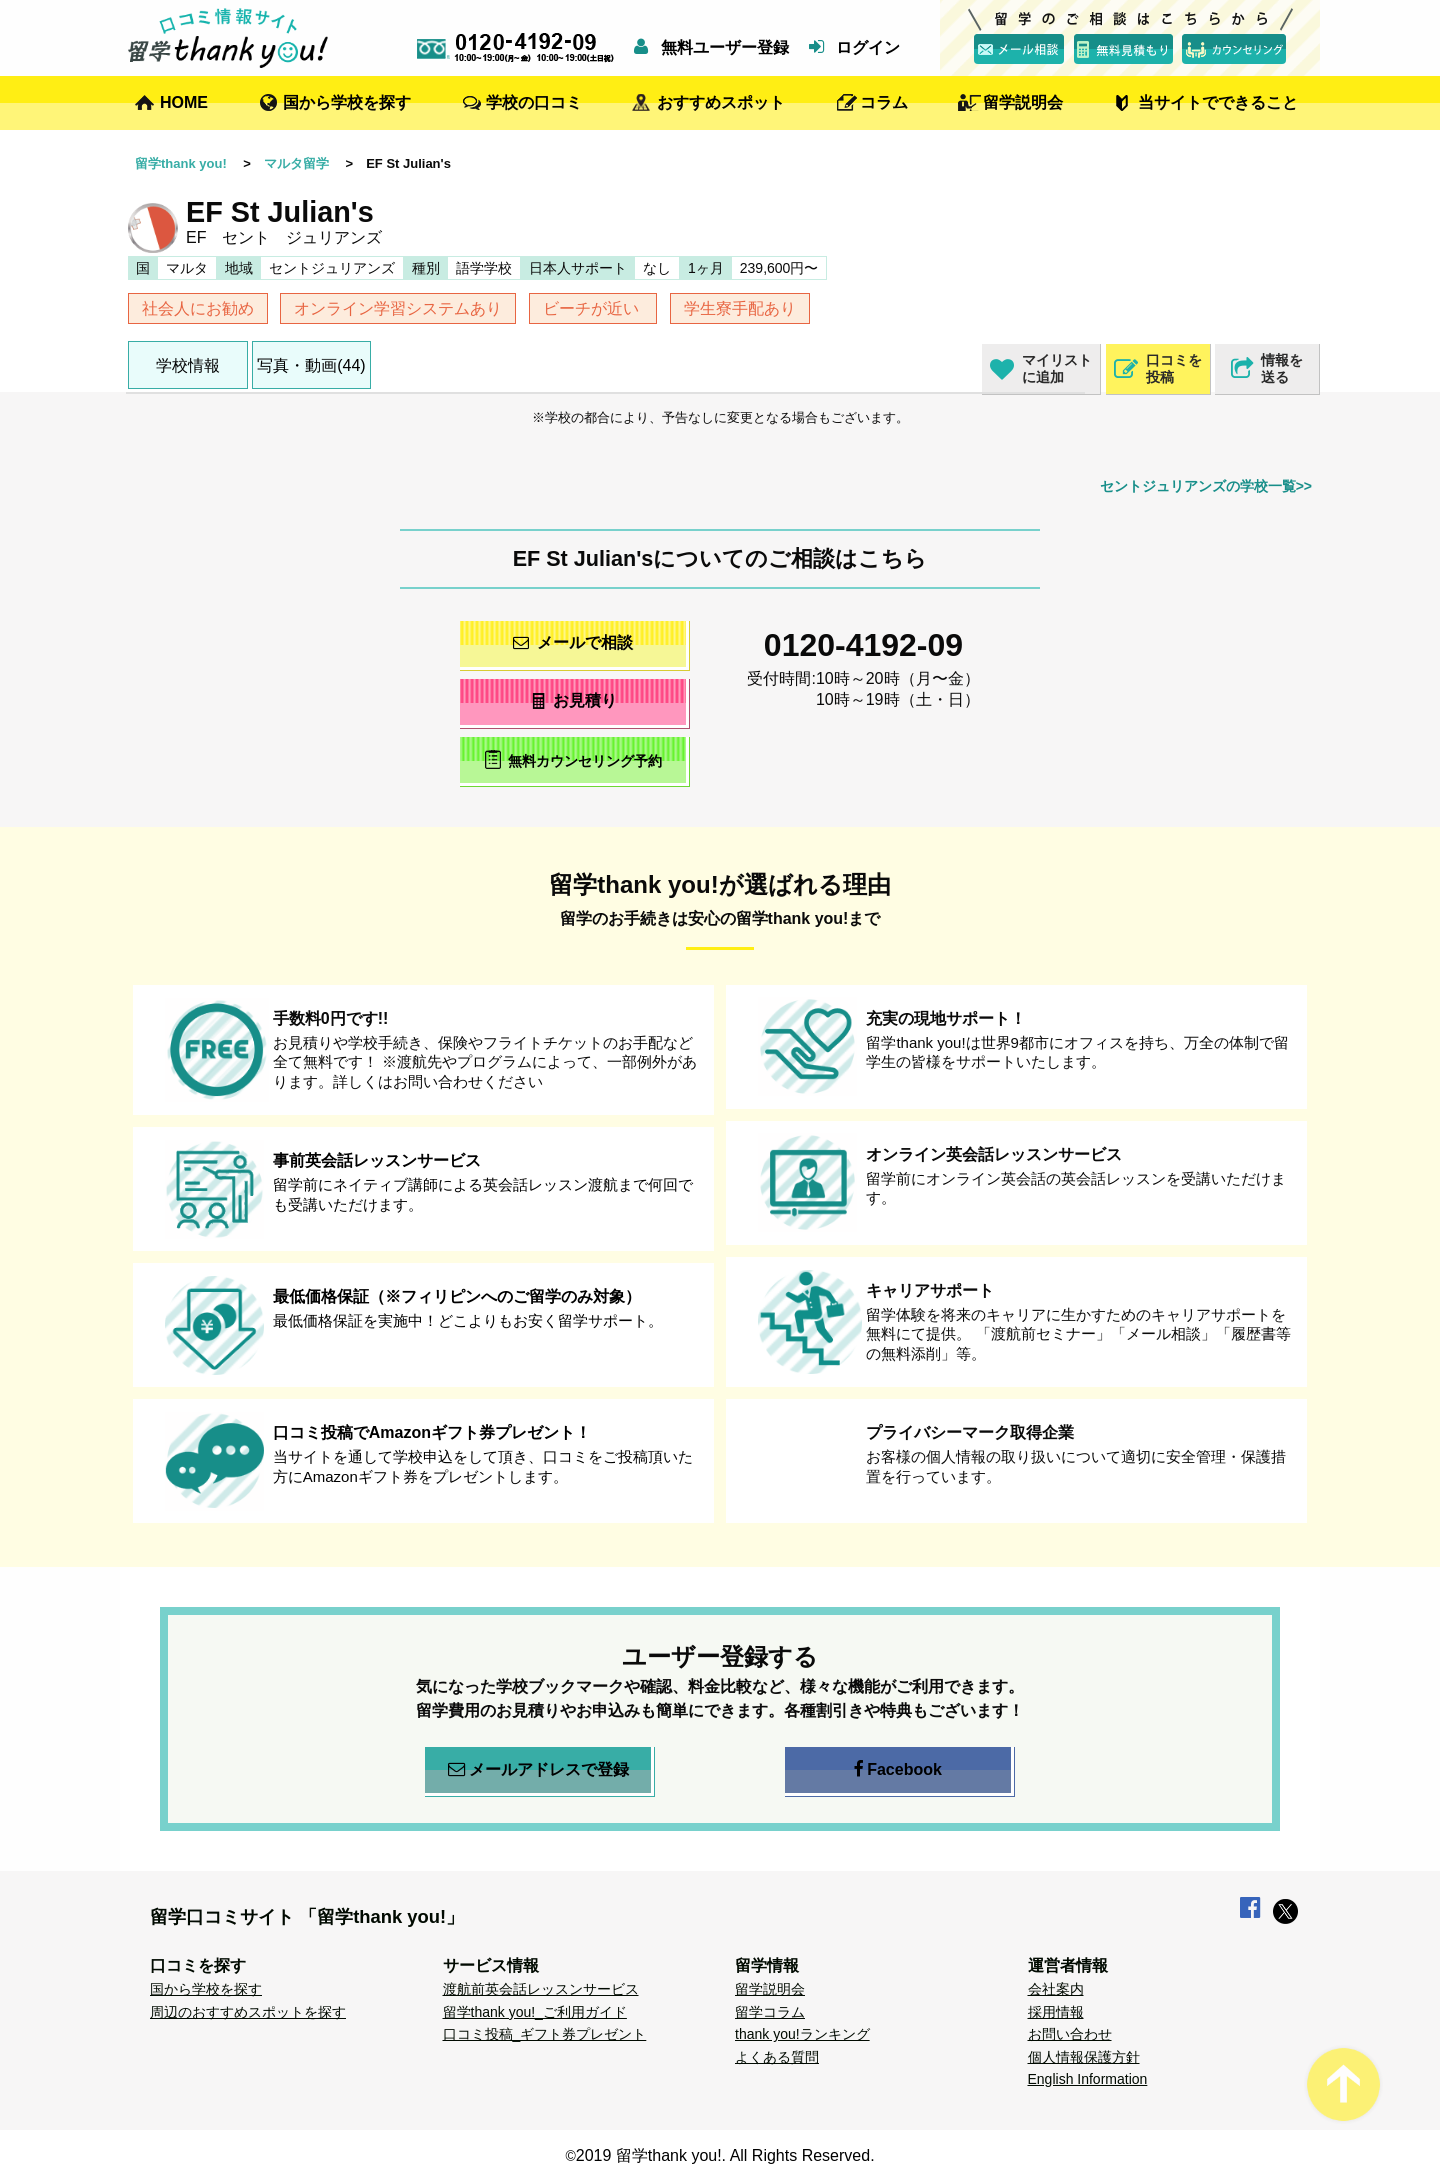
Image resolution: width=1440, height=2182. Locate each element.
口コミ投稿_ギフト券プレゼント (545, 2034)
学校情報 (188, 365)
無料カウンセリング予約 (573, 759)
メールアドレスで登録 (538, 1770)
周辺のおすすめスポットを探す (248, 2012)
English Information (1088, 2079)
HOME (184, 102)
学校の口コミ (534, 102)
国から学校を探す (347, 102)
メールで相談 (573, 642)
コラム (884, 102)
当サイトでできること (1218, 102)
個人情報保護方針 (1084, 2057)
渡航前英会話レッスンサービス (541, 1989)
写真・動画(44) (311, 365)
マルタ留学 (296, 163)
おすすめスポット (721, 102)
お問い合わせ (1070, 2034)
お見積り (573, 700)
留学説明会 (1023, 102)
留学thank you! (181, 163)
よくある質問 (777, 2057)
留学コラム (770, 2012)
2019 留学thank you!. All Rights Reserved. (725, 2155)
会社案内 (1056, 1989)
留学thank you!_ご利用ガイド (535, 2012)
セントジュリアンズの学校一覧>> (1206, 486)
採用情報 (1056, 2012)
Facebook (898, 1770)
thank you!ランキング (802, 2034)
